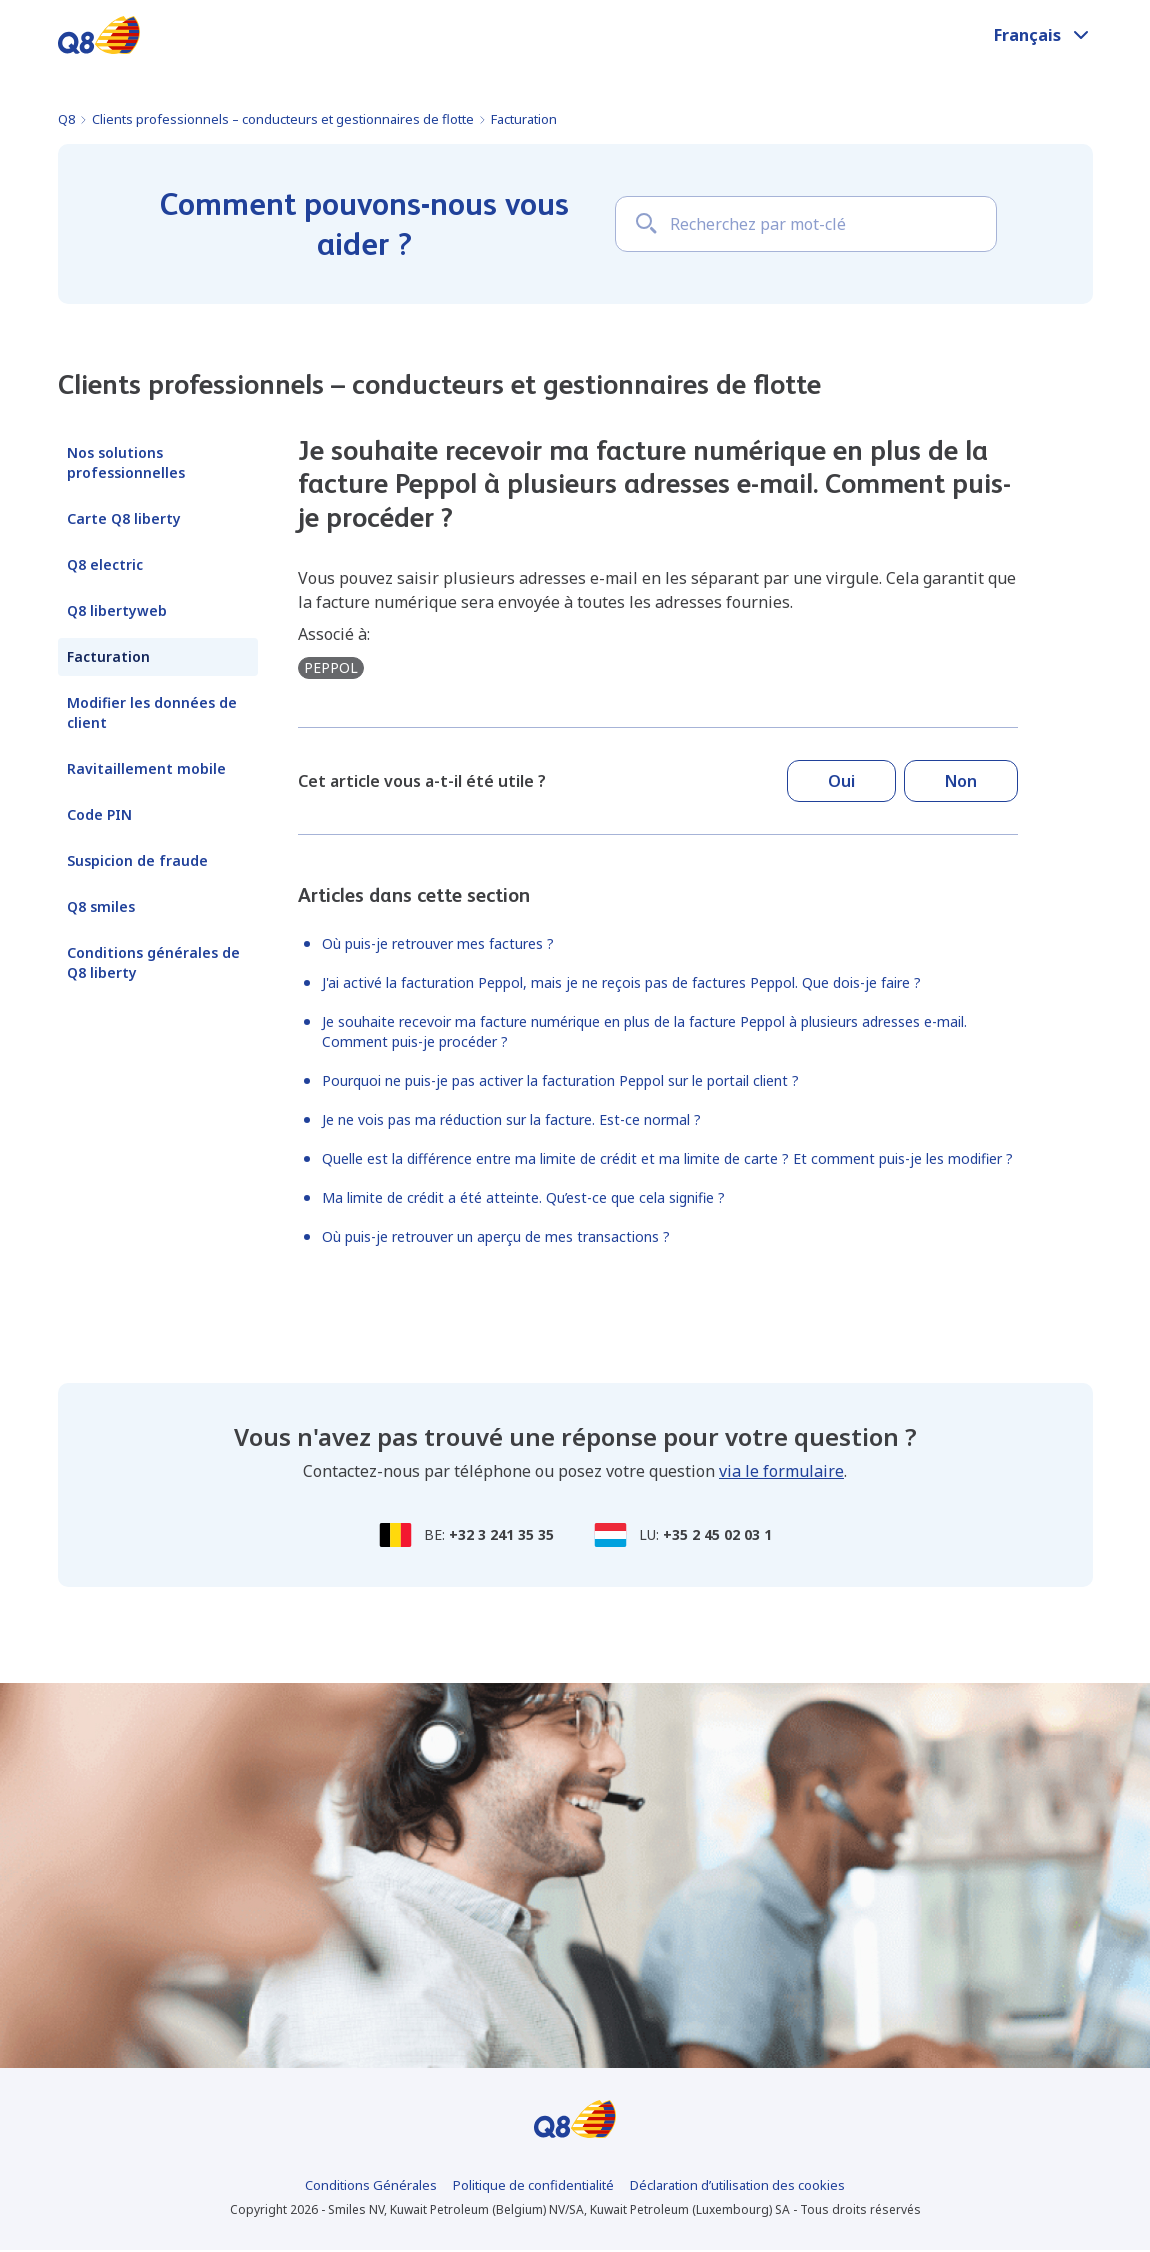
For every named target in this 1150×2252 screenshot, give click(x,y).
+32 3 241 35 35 (501, 1534)
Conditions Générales (371, 2187)
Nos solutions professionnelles (126, 462)
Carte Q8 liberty (124, 518)
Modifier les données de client (152, 712)
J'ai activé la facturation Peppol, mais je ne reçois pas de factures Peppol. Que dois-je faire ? (621, 982)
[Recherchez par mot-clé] (806, 224)
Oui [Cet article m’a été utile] (841, 781)
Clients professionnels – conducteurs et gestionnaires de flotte (283, 119)
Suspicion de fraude (137, 860)
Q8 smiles (101, 906)
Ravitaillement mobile (146, 768)
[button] (1043, 35)
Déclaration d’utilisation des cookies (737, 2187)
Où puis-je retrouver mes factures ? (438, 943)
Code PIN (99, 814)
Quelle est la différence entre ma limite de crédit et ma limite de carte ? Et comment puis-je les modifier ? (667, 1158)
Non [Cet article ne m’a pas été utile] (961, 781)
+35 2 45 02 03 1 (717, 1534)
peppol (331, 667)
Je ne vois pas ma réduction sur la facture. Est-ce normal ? (511, 1119)
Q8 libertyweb (117, 610)
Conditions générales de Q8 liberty (153, 962)
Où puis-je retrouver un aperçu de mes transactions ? (496, 1236)
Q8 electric (105, 564)
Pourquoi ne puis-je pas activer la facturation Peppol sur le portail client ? (560, 1080)
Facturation (524, 119)
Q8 (66, 119)
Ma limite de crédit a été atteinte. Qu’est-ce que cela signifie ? (523, 1197)
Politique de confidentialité (533, 2187)
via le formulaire (781, 1471)
